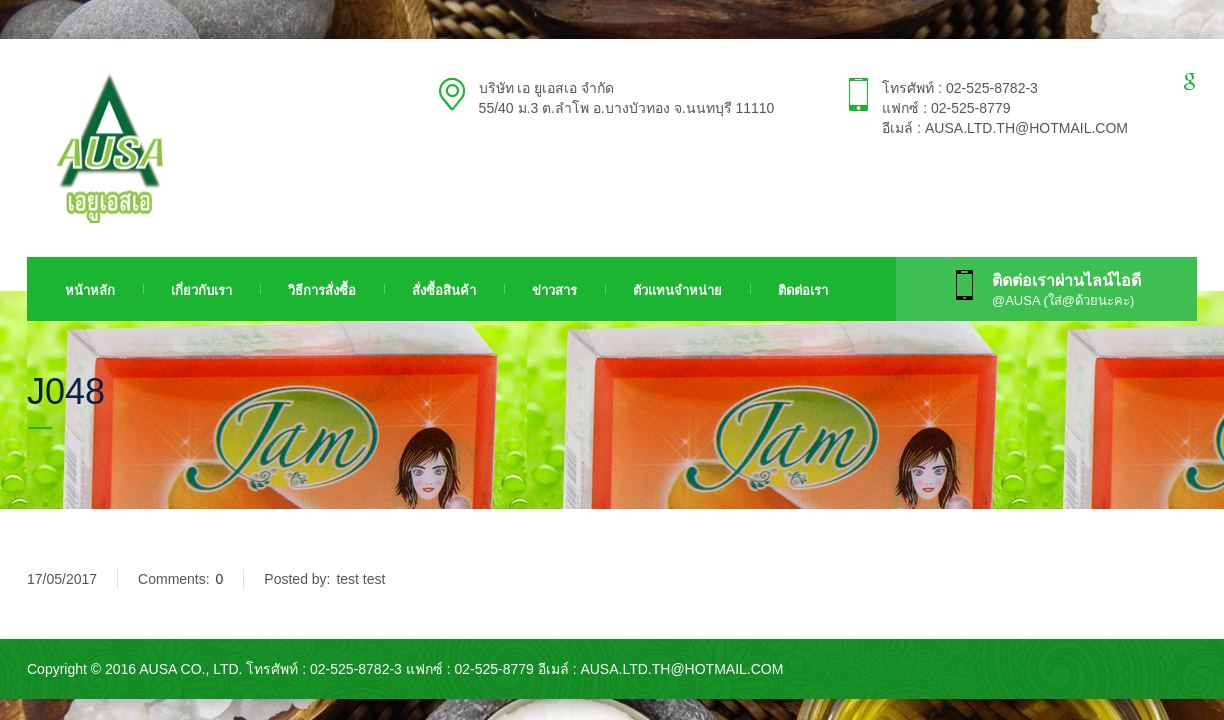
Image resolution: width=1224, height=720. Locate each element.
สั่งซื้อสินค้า (444, 290)
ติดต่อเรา (803, 290)
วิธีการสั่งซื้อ (322, 290)
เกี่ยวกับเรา (201, 290)
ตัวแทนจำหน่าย (677, 290)
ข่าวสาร (554, 290)
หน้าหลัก (90, 290)
